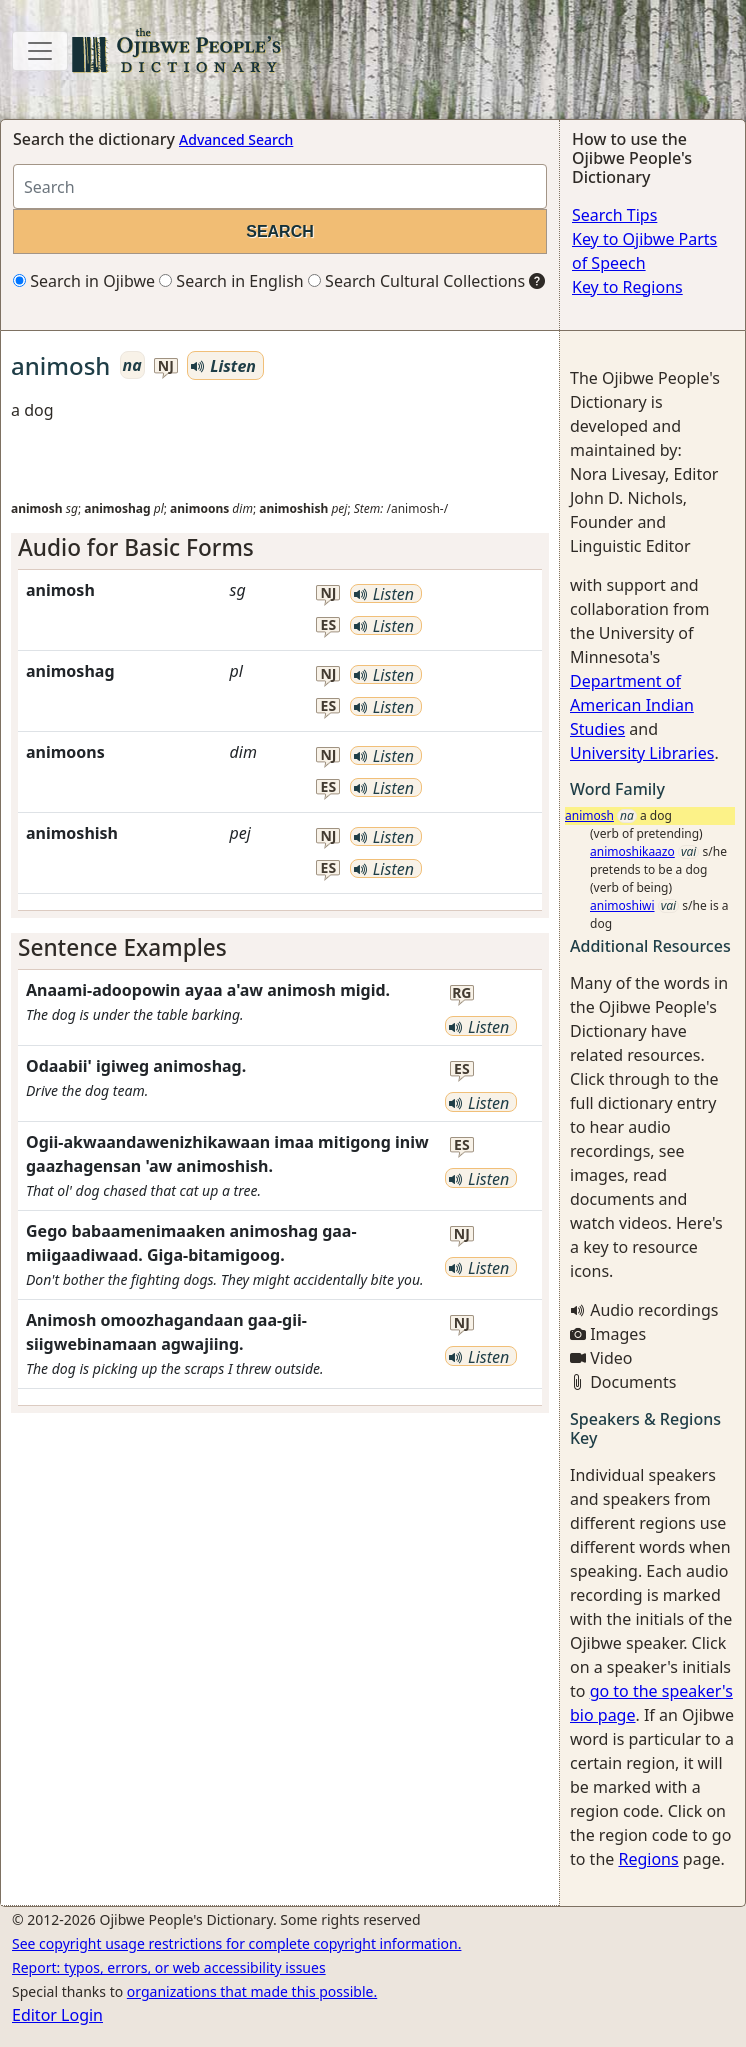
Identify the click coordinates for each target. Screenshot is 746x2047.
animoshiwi (622, 905)
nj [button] (166, 366)
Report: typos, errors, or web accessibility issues (169, 1967)
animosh (589, 815)
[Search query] (280, 186)
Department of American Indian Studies (632, 705)
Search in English (231, 281)
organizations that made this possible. (252, 1991)
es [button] (329, 625)
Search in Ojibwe (84, 281)
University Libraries (642, 753)
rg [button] (461, 993)
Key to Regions (627, 287)
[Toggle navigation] (40, 51)
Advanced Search (236, 139)
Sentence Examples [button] (122, 947)
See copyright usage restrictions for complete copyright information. (236, 1943)
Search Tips (614, 215)
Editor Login (57, 2015)
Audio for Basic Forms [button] (136, 547)
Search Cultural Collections (416, 281)
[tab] (280, 547)
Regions (648, 1859)
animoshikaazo (632, 851)
